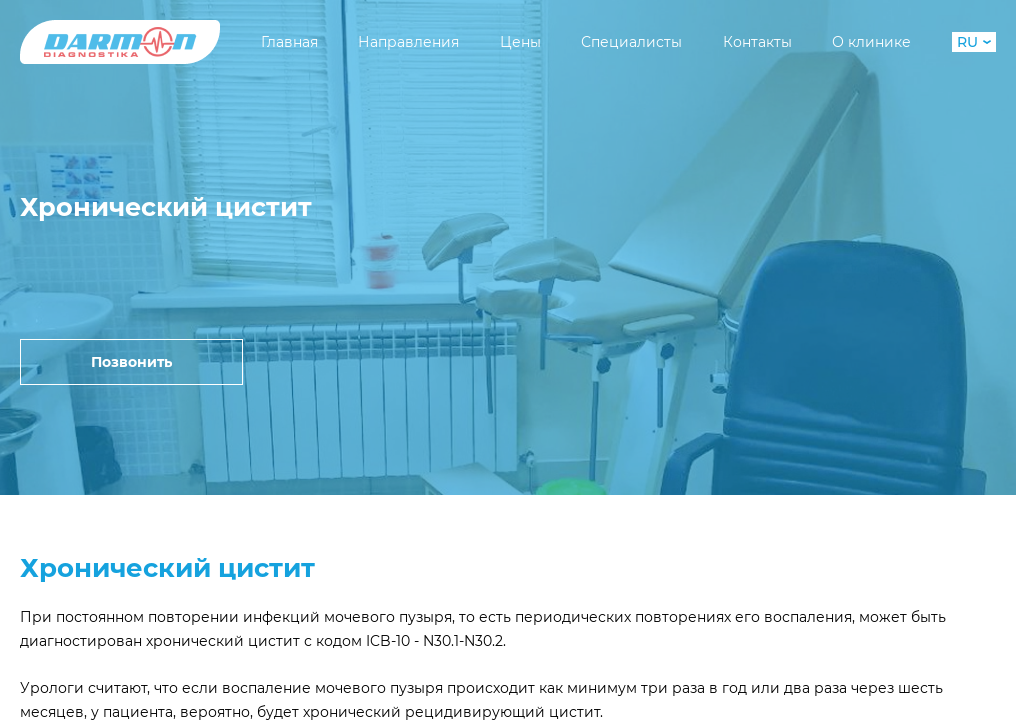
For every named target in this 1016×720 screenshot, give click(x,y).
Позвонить (131, 362)
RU (974, 42)
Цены (520, 42)
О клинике (871, 42)
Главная (289, 42)
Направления (408, 42)
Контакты (757, 42)
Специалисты (631, 42)
